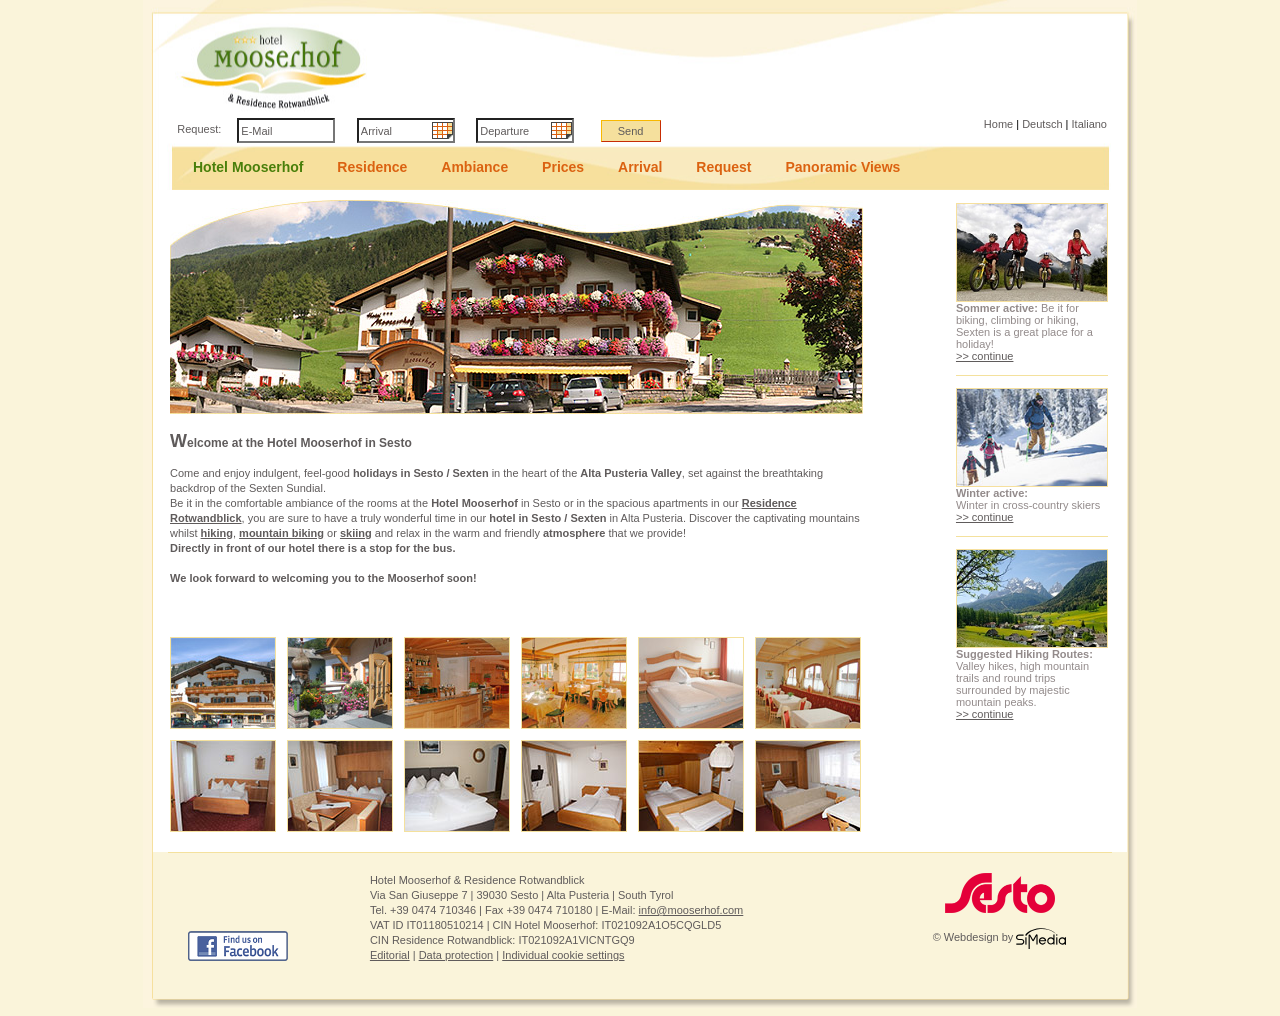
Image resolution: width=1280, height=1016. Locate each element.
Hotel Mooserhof (248, 167)
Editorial (390, 955)
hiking (217, 533)
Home (998, 124)
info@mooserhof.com (691, 910)
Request (723, 167)
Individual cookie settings (563, 955)
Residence (372, 167)
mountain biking (281, 533)
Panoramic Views (842, 167)
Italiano (1089, 124)
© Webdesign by (1000, 937)
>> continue (985, 356)
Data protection (456, 955)
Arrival (640, 167)
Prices (563, 167)
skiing (356, 533)
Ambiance (474, 167)
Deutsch (1042, 124)
